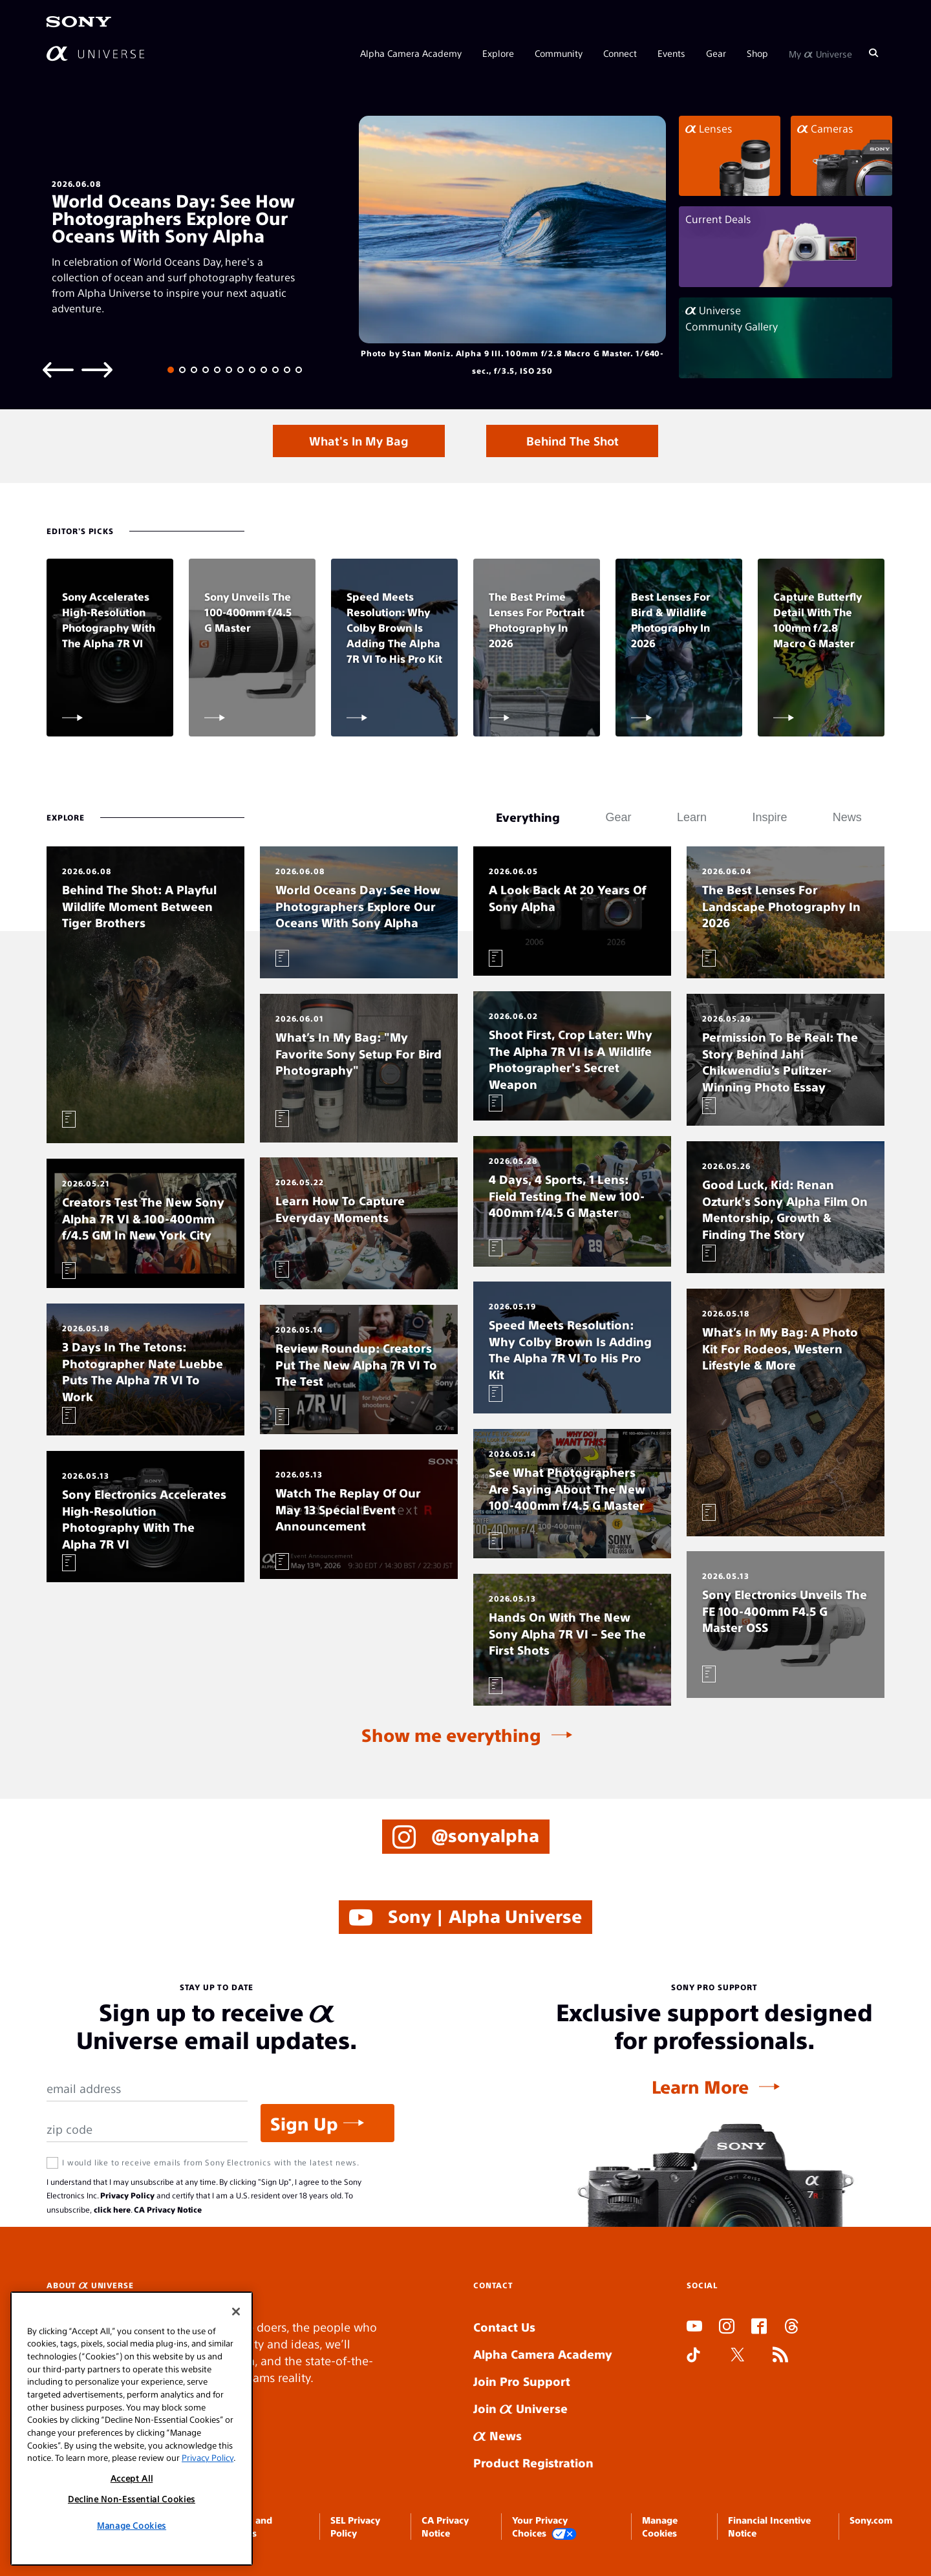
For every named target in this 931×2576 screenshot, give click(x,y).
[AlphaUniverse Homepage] (95, 53)
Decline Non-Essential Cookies (131, 2498)
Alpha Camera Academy (411, 53)
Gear (716, 53)
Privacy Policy (127, 2195)
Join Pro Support (521, 2381)
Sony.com (871, 2520)
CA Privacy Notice (168, 2209)
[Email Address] (147, 2088)
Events (671, 53)
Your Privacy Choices (544, 2527)
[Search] (873, 53)
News (497, 2435)
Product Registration (533, 2462)
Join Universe (520, 2408)
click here (112, 2209)
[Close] (236, 2311)
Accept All (132, 2478)
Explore (498, 53)
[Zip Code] (147, 2129)
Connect (620, 53)
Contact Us (504, 2326)
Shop (757, 53)
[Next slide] (97, 369)
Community (559, 53)
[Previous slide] (58, 369)
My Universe (820, 53)
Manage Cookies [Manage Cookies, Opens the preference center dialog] (131, 2525)
